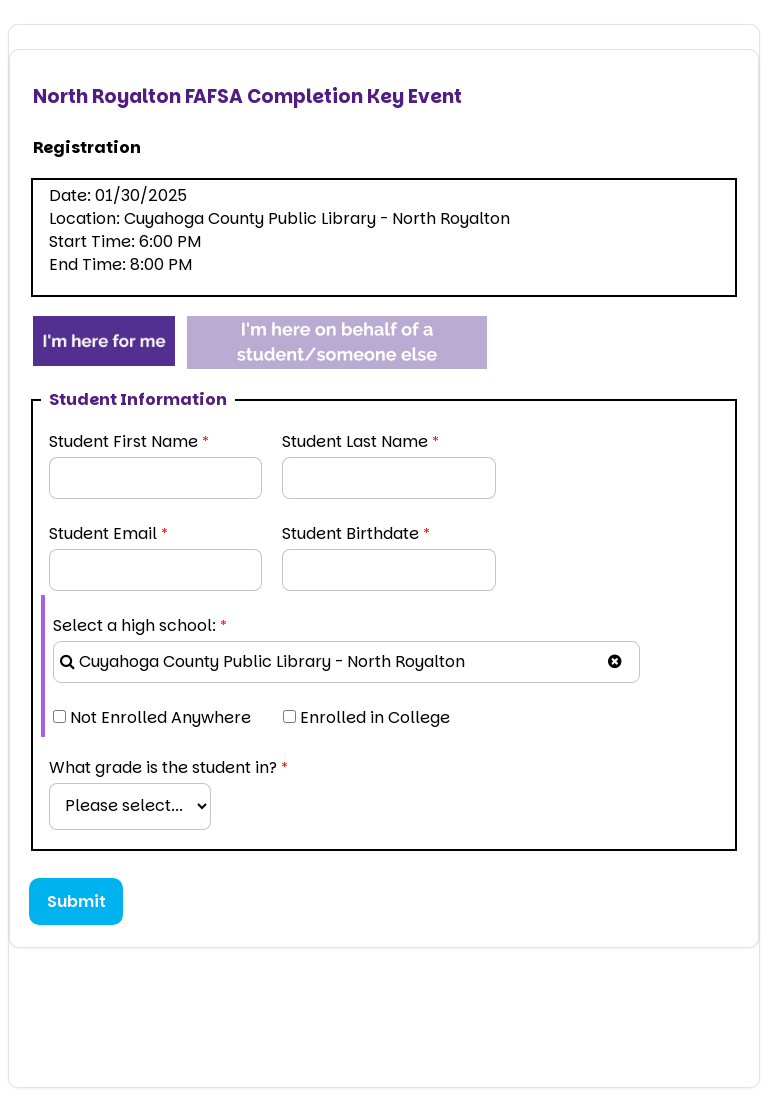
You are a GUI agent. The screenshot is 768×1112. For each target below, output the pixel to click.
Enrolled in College (375, 717)
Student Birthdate (350, 533)
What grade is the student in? (163, 767)
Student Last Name (355, 441)
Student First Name (123, 441)
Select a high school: (134, 625)
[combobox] (346, 662)
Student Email (103, 533)
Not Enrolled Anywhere (160, 717)
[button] (615, 661)
